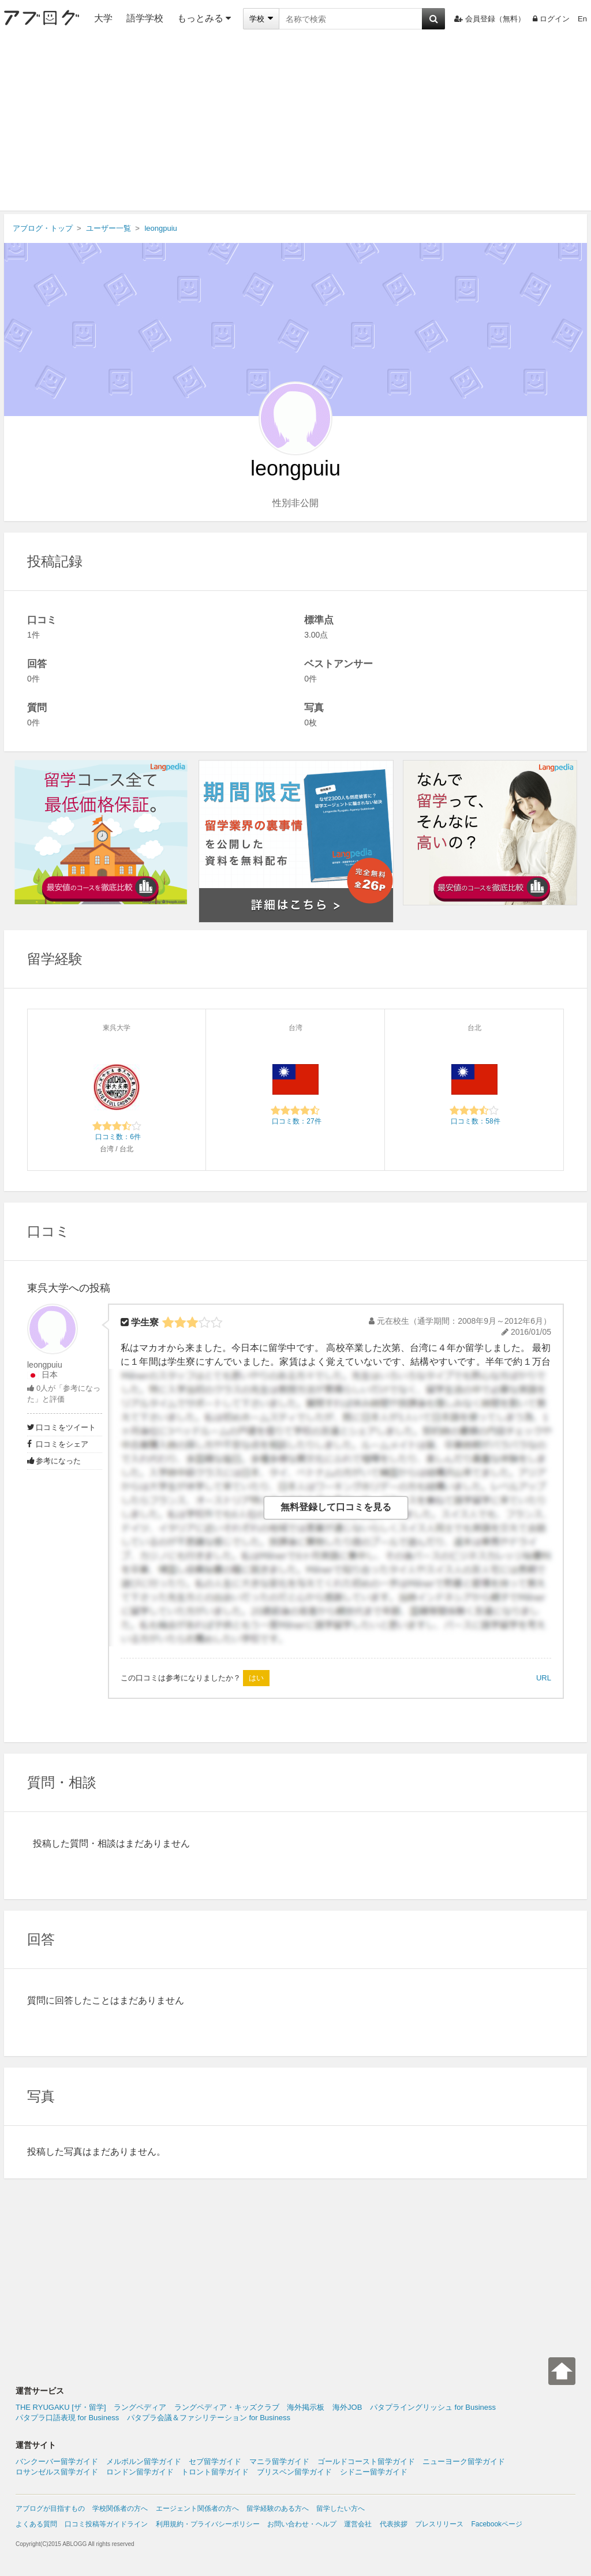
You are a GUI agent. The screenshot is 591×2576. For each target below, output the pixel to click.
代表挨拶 (393, 2524)
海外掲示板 (305, 2407)
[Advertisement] (295, 124)
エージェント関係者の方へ (197, 2508)
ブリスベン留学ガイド (294, 2472)
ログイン (551, 18)
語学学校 (144, 18)
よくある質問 (36, 2524)
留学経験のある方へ (277, 2508)
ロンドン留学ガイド (140, 2472)
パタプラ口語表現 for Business (67, 2417)
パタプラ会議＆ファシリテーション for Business (208, 2417)
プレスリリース (439, 2524)
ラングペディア (140, 2407)
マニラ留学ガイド (279, 2461)
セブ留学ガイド (215, 2461)
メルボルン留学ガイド (143, 2461)
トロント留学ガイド (215, 2472)
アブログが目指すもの (50, 2508)
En (582, 18)
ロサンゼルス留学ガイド (57, 2472)
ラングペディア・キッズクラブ (226, 2407)
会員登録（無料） (489, 18)
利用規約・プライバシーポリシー (208, 2524)
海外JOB (347, 2407)
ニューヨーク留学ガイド (463, 2461)
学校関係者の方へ (120, 2508)
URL (543, 1677)
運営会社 (358, 2524)
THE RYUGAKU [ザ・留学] (61, 2407)
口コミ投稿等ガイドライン (106, 2524)
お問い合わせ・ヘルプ (301, 2524)
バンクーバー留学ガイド (57, 2461)
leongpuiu (44, 1364)
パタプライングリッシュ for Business (433, 2407)
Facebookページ (496, 2524)
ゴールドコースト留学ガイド (366, 2461)
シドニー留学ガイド (373, 2472)
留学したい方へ (340, 2508)
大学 (103, 18)
